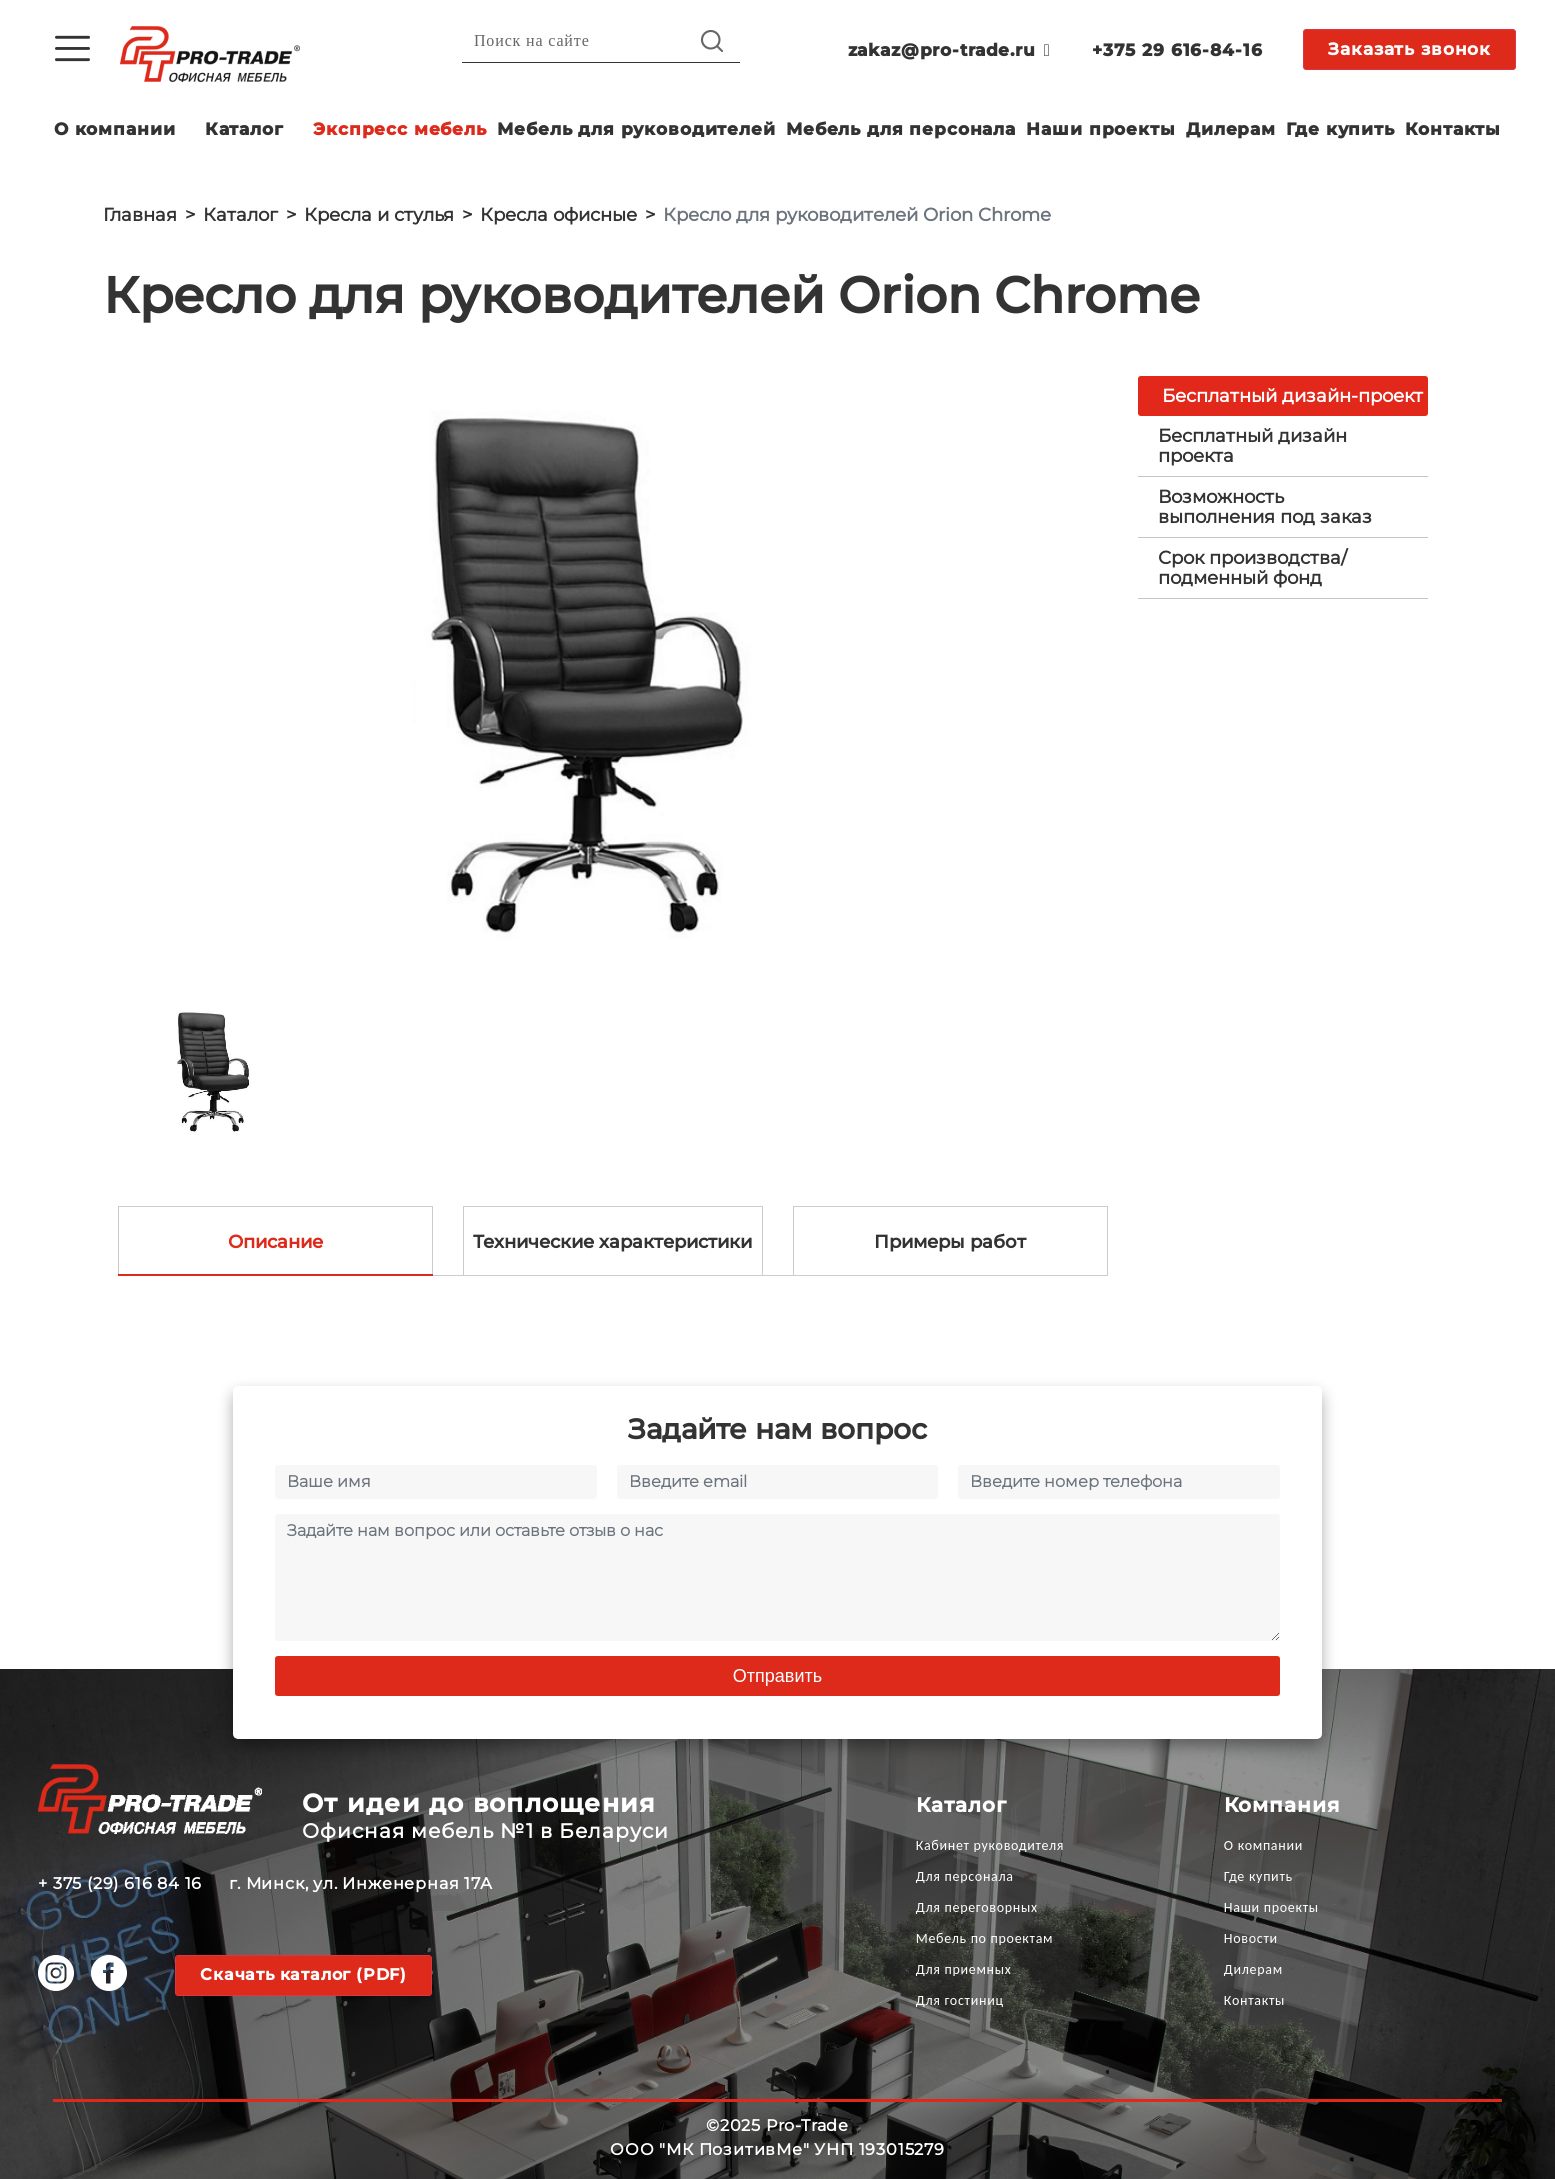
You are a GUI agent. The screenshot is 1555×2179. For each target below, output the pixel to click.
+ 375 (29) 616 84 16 (120, 1883)
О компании (115, 129)
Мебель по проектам (985, 1938)
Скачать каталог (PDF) (303, 1974)
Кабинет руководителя (990, 1845)
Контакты (1453, 129)
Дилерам (1231, 129)
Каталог (244, 129)
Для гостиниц (960, 2000)
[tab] (1283, 446)
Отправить (777, 1676)
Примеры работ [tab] (950, 1242)
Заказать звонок (1409, 49)
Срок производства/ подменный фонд (1252, 568)
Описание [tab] (275, 1242)
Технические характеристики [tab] (612, 1242)
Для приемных (964, 1969)
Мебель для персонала (901, 129)
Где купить (1340, 129)
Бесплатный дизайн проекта (1252, 446)
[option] (605, 671)
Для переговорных (977, 1907)
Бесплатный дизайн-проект (1292, 396)
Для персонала (965, 1876)
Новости (1251, 1938)
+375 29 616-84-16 (1177, 50)
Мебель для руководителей (636, 129)
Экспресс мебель (400, 129)
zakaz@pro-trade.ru (949, 50)
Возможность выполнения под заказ (1265, 507)
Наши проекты (1100, 129)
